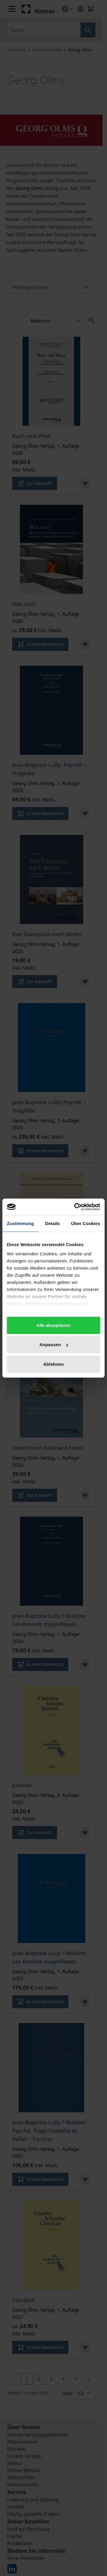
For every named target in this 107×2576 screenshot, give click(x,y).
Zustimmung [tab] (20, 1223)
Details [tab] (52, 1223)
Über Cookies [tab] (85, 1223)
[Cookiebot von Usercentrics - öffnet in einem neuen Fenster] (75, 1207)
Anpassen (54, 1344)
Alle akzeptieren (53, 1324)
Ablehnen (53, 1363)
